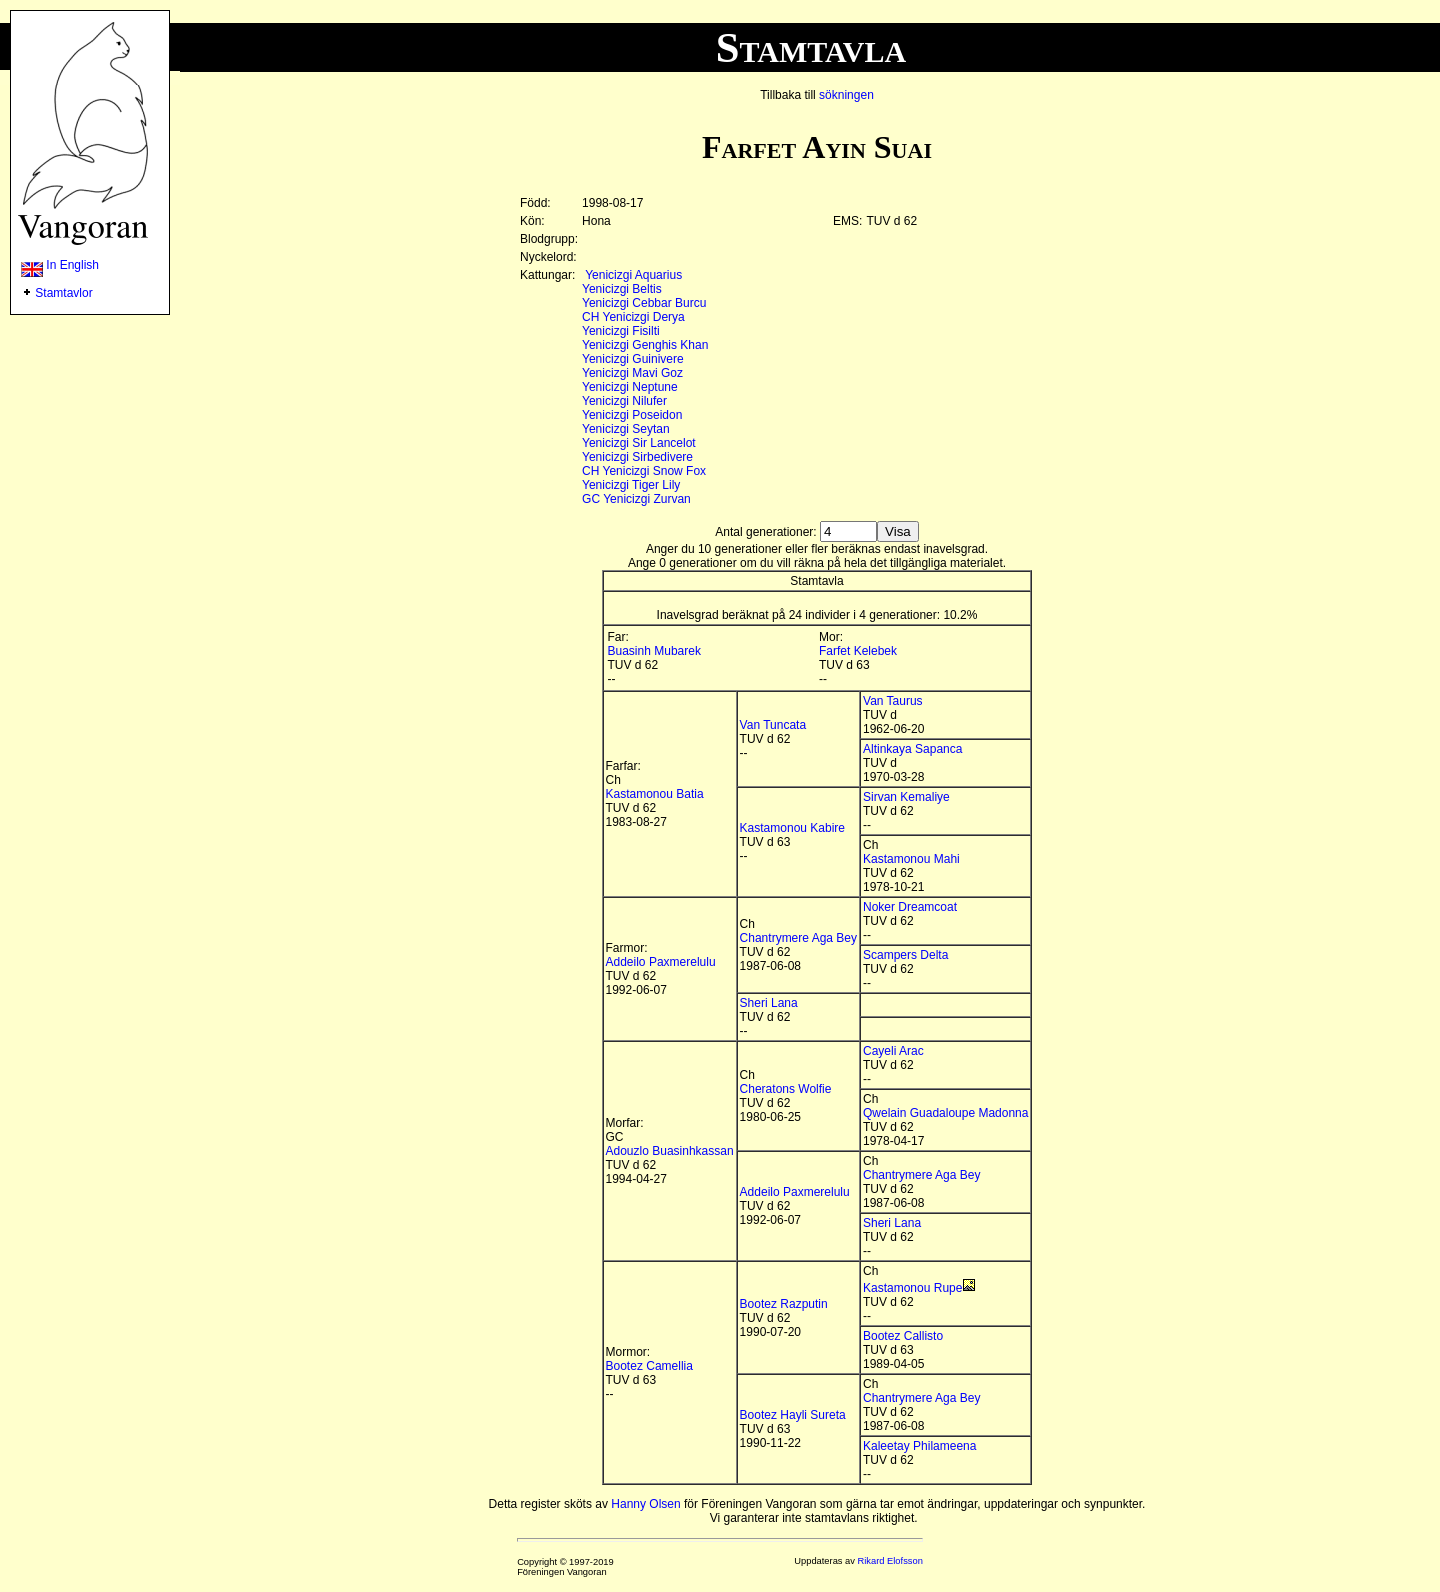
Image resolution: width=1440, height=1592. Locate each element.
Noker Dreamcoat (910, 907)
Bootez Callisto (903, 1336)
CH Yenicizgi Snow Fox (644, 471)
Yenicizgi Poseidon (632, 415)
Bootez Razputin (784, 1304)
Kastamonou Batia (655, 794)
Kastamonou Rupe (912, 1288)
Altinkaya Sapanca (912, 749)
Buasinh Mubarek (654, 651)
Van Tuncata (773, 725)
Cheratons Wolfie (786, 1089)
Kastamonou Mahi (911, 859)
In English (60, 265)
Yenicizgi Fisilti (621, 331)
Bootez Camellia (649, 1366)
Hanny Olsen (645, 1504)
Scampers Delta (905, 955)
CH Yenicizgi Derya (633, 317)
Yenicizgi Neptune (630, 387)
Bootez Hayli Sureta (793, 1415)
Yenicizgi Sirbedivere (637, 457)
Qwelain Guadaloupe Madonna (945, 1113)
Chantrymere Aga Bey (798, 938)
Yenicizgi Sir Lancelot (639, 443)
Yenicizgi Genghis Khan (645, 345)
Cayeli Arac (893, 1051)
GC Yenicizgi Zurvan (636, 499)
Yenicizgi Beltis (622, 289)
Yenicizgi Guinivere (633, 359)
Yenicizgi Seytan (626, 429)
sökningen (846, 95)
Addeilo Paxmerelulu (661, 962)
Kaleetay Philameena (919, 1446)
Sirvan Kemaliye (906, 797)
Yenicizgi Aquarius (633, 275)
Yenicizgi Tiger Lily (631, 485)
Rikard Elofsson (890, 1561)
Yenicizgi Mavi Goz (632, 373)
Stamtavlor (63, 293)
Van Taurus (893, 701)
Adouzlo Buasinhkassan (670, 1151)
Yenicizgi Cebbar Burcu (644, 303)
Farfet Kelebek (858, 651)
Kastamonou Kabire (792, 828)
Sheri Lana (769, 1003)
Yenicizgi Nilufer (624, 401)
